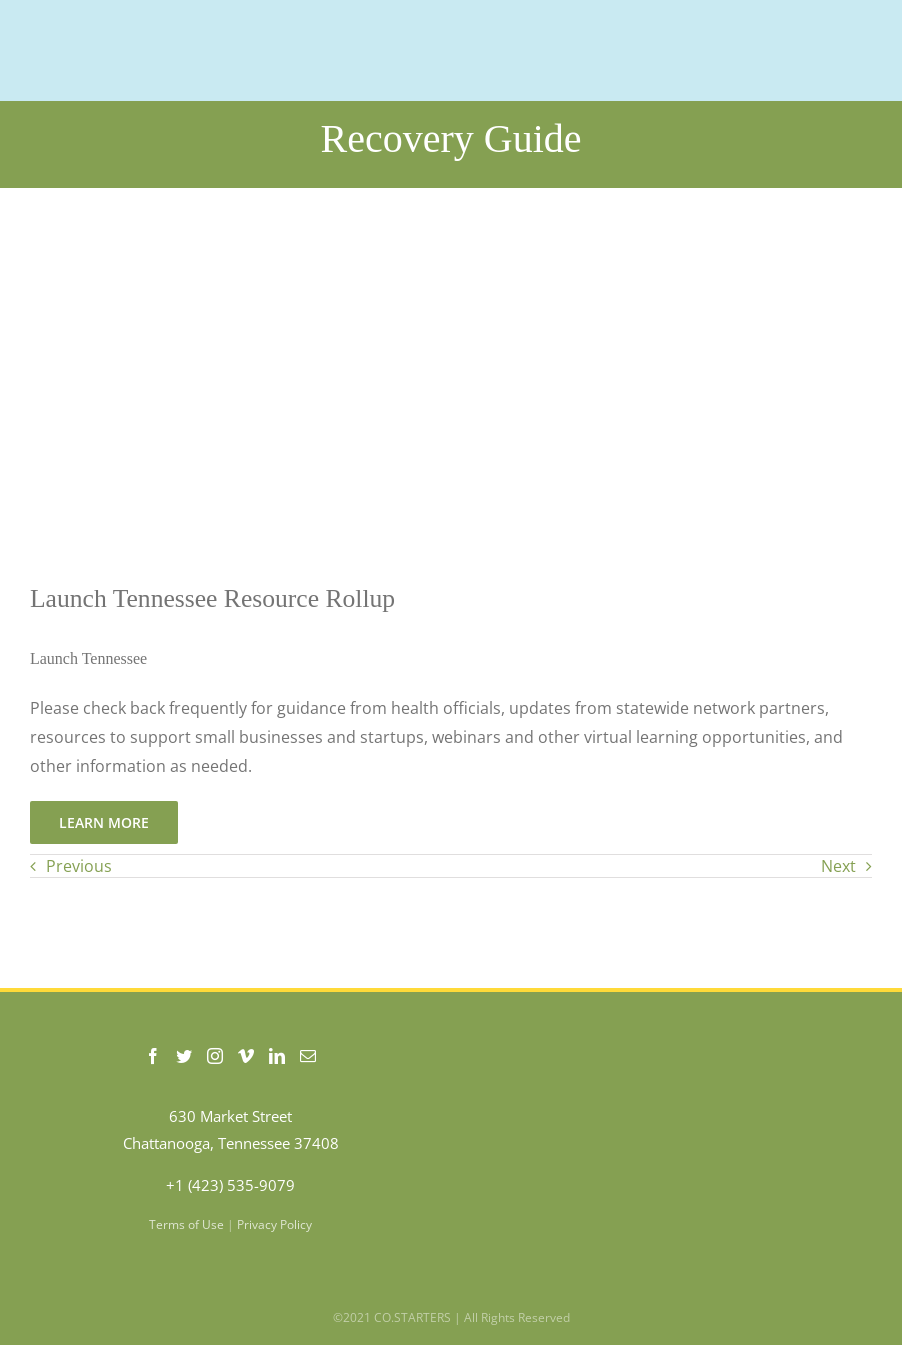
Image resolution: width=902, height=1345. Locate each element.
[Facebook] (153, 1056)
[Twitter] (184, 1056)
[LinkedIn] (277, 1056)
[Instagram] (215, 1056)
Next (838, 866)
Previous (79, 866)
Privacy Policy (274, 1224)
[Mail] (308, 1056)
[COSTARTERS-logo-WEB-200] (130, 13)
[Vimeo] (246, 1056)
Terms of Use (186, 1224)
